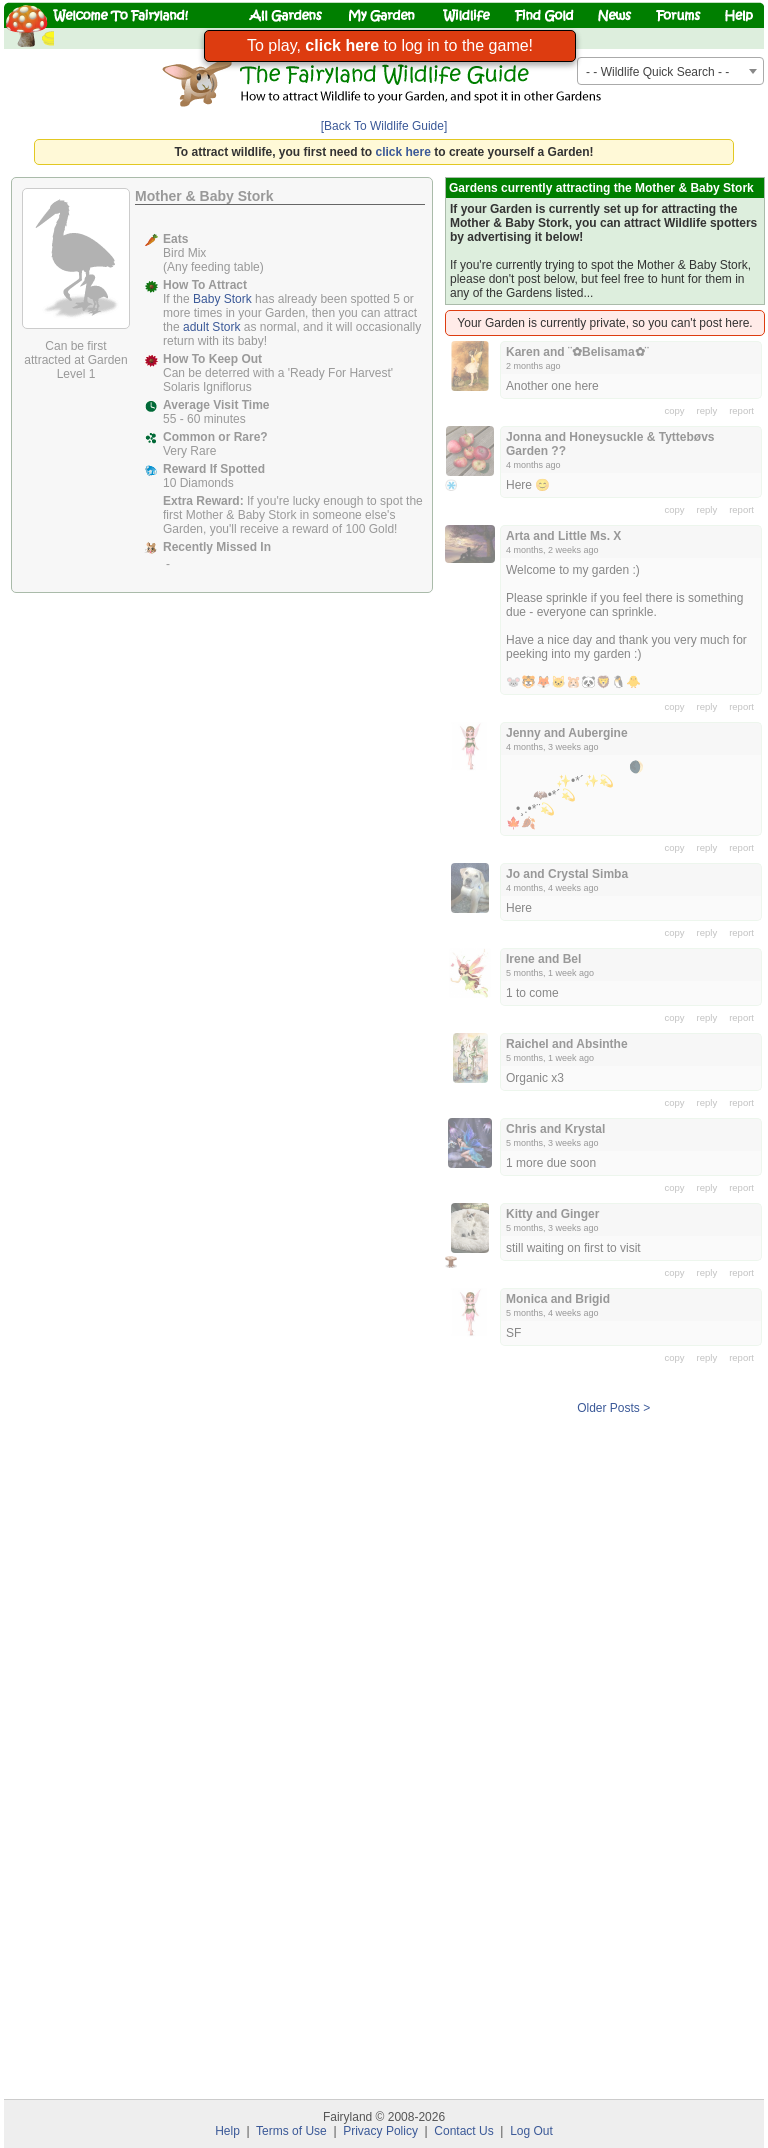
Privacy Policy (380, 2131)
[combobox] (670, 71)
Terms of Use (291, 2131)
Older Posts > (613, 1408)
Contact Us (463, 2131)
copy (675, 410)
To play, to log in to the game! (390, 45)
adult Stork (211, 327)
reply (707, 410)
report (741, 410)
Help (227, 2131)
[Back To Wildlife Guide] (384, 126)
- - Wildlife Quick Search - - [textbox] (657, 72)
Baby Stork (222, 299)
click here (403, 152)
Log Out (531, 2131)
